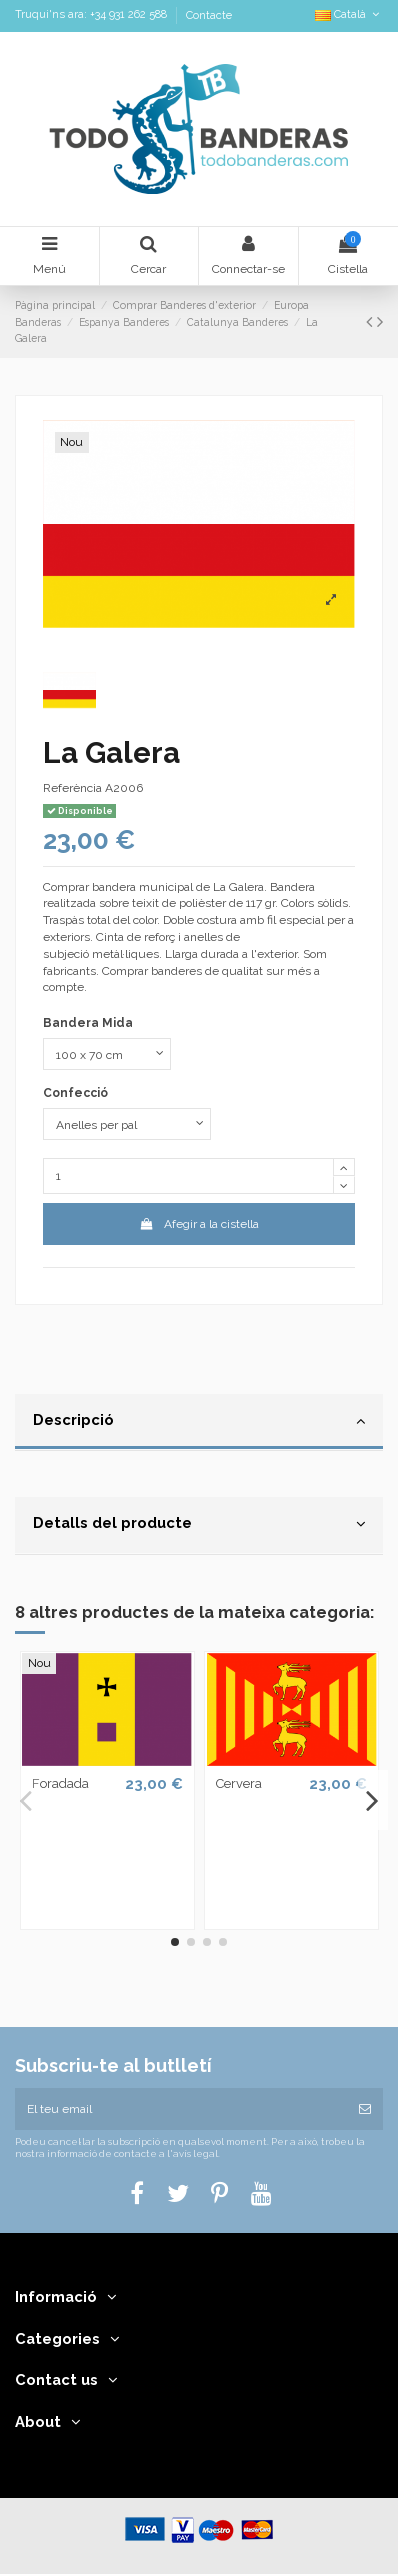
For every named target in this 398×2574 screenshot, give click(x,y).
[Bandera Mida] (107, 1054)
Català (349, 14)
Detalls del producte (199, 1523)
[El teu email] (181, 2109)
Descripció (199, 1420)
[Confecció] (127, 1124)
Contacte (209, 15)
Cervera (239, 1783)
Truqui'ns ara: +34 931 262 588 (92, 15)
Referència (72, 788)
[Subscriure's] (365, 2109)
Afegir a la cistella (198, 1224)
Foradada (60, 1783)
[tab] (199, 1423)
